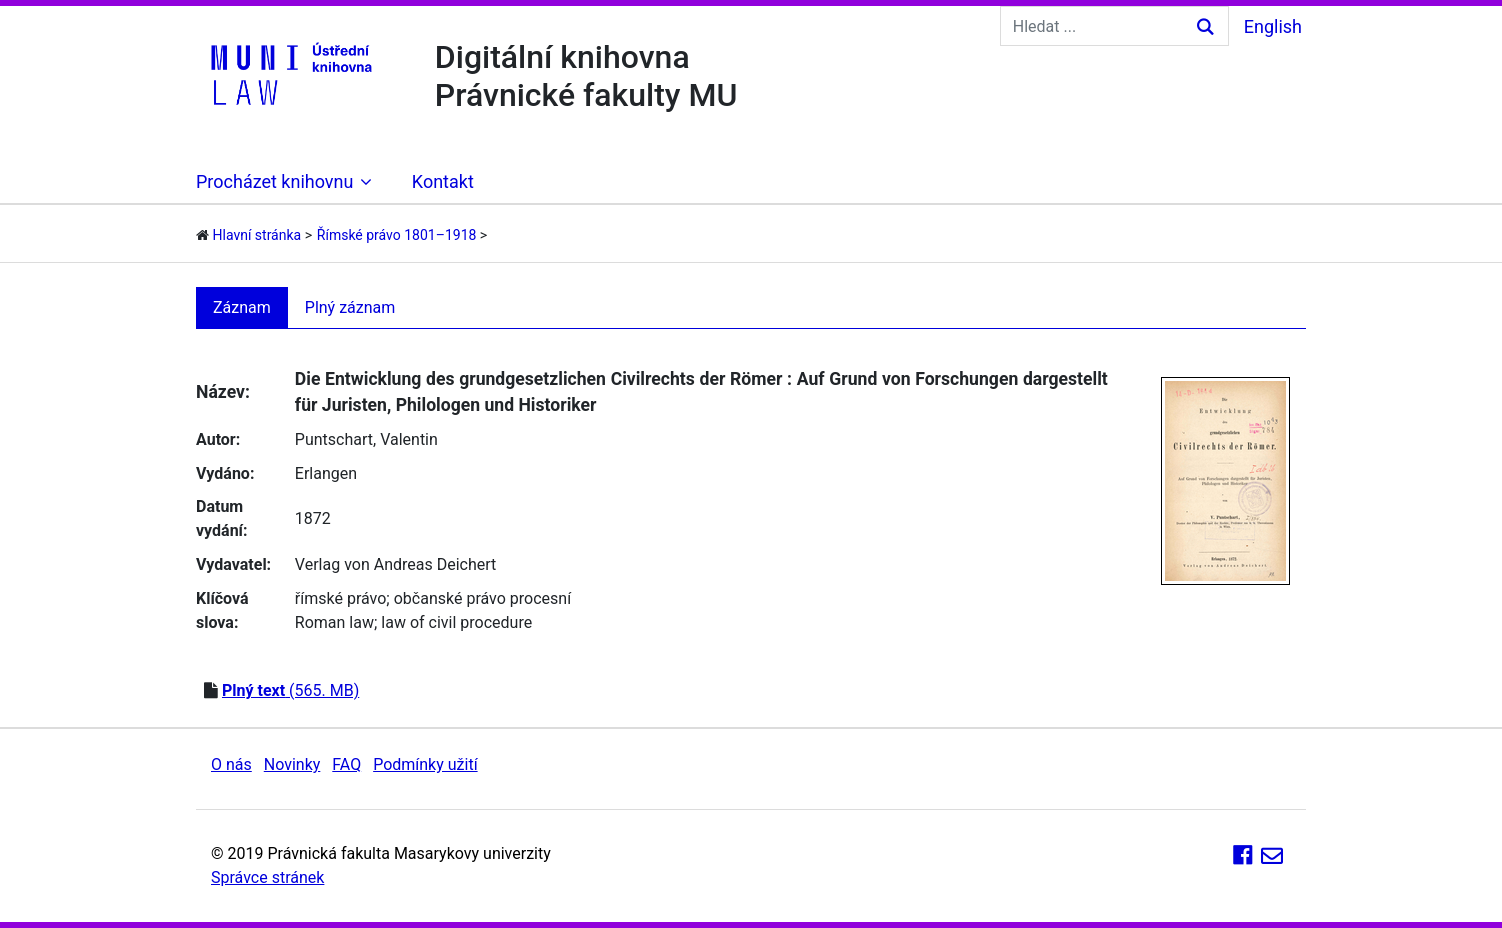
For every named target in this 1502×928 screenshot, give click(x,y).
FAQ (346, 764)
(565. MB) (290, 690)
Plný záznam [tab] (350, 307)
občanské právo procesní (482, 598)
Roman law (334, 622)
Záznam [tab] (242, 307)
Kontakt (443, 181)
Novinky (292, 764)
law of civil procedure (456, 622)
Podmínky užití (425, 764)
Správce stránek (267, 877)
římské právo (341, 598)
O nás (231, 764)
